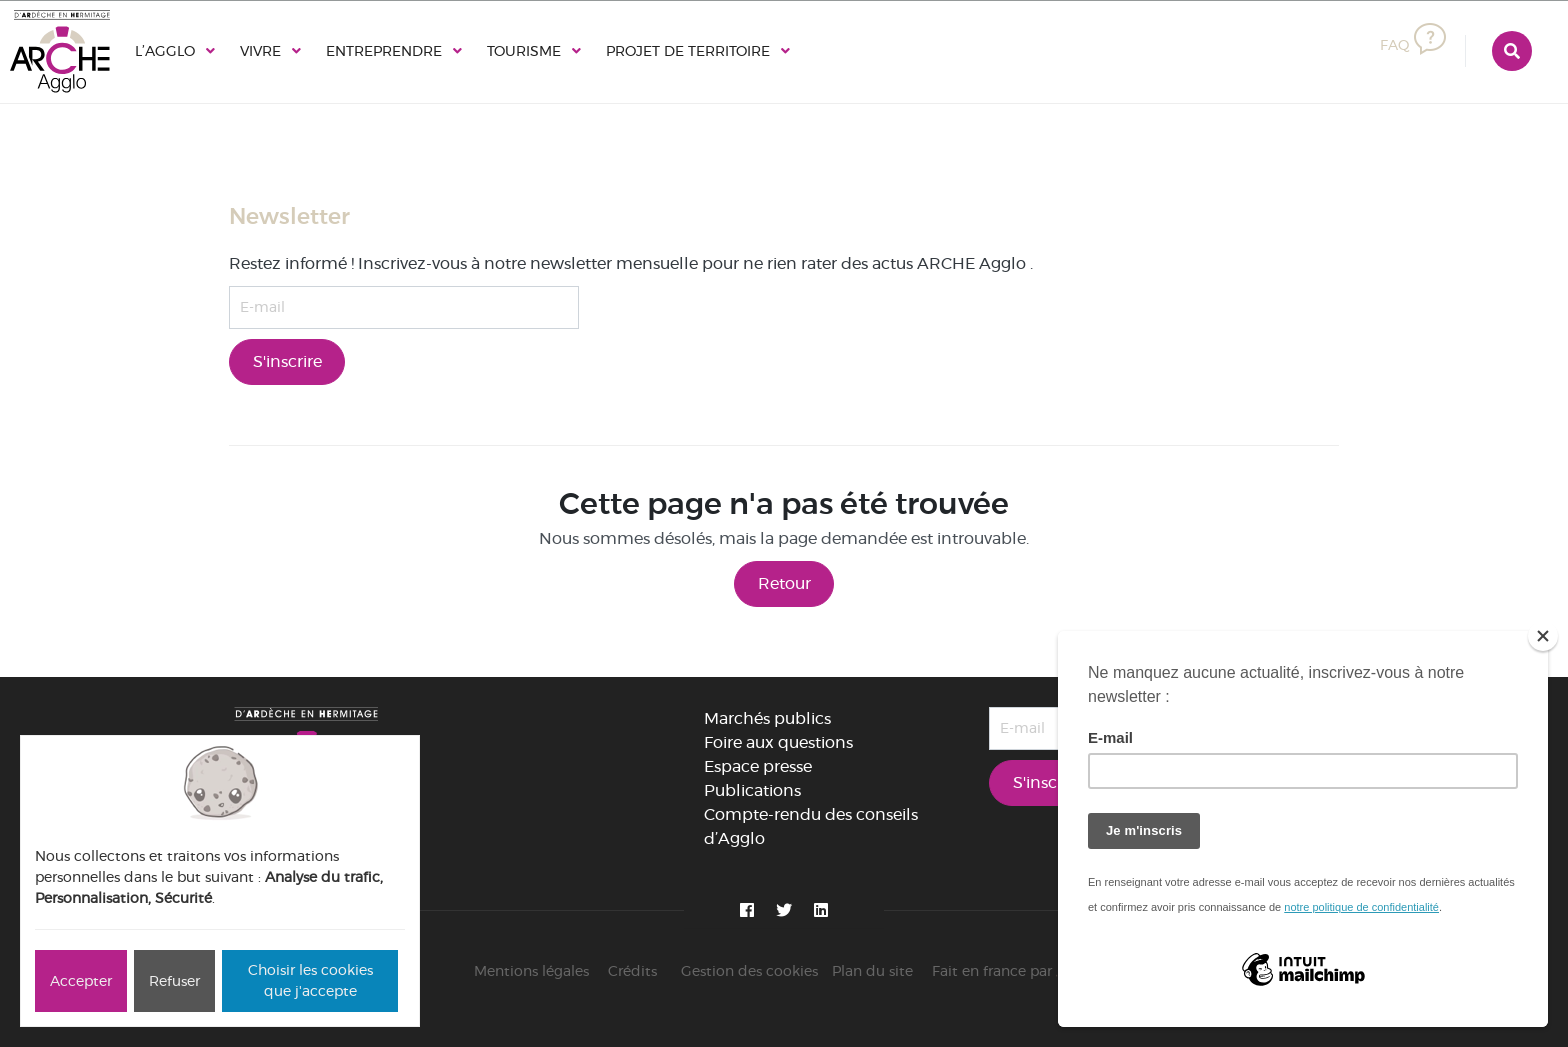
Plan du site (872, 971)
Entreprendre (384, 51)
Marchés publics (767, 718)
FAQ (1413, 45)
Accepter (81, 981)
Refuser (174, 981)
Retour (784, 583)
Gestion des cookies (749, 971)
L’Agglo (165, 51)
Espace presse (758, 766)
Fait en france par (1013, 971)
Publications (752, 790)
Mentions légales (531, 971)
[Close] (1543, 636)
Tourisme (524, 51)
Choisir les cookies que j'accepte (310, 980)
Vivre (260, 51)
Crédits (632, 971)
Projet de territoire (688, 51)
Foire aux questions (778, 742)
